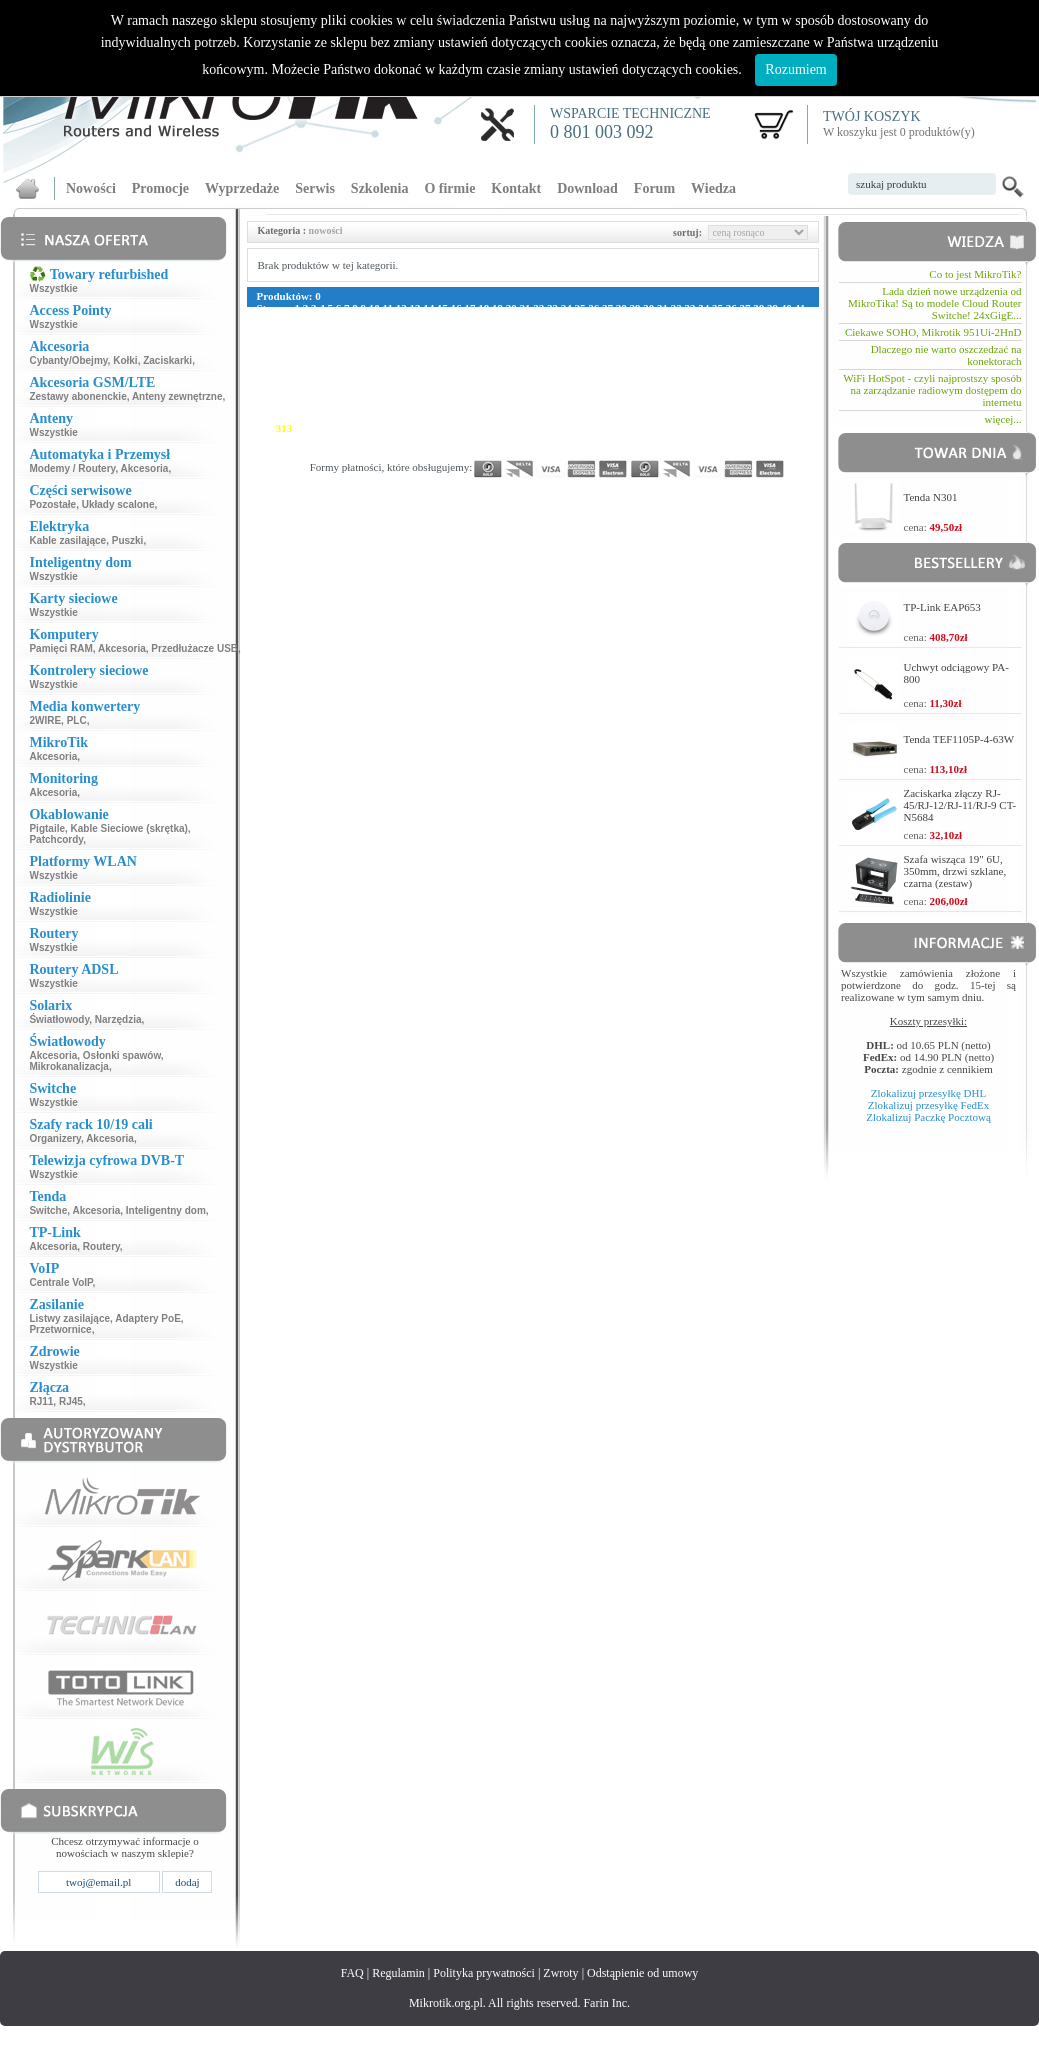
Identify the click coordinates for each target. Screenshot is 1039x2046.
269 (515, 404)
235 (399, 392)
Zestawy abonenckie (77, 396)
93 (413, 332)
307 (707, 416)
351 (476, 440)
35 (717, 308)
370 (303, 452)
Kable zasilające (67, 540)
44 (289, 320)
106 (628, 332)
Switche (48, 1210)
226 (764, 380)
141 (743, 344)
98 (482, 332)
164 (650, 356)
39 (772, 308)
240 (496, 392)
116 (265, 344)
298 (534, 416)
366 (765, 440)
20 (511, 308)
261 (361, 404)
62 (537, 320)
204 (342, 380)
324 (496, 428)
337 (746, 428)
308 (727, 416)
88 (344, 332)
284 (265, 416)
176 (342, 368)
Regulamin (398, 1973)
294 (457, 416)
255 (784, 392)
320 (419, 428)
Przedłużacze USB (194, 648)
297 (515, 416)
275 (630, 404)
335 (707, 428)
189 (592, 368)
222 (687, 380)
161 (592, 356)
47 (330, 320)
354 (534, 440)
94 (427, 332)
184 (496, 368)
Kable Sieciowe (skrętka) (129, 828)
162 (611, 356)
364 (727, 440)
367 (784, 440)
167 (707, 356)
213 (514, 380)
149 (361, 356)
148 (342, 356)
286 (303, 416)
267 (476, 404)
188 (573, 368)
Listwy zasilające (69, 1318)
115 (797, 332)
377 (438, 452)
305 (669, 416)
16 (456, 308)
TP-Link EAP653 (942, 607)
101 (531, 332)
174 (303, 368)
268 (496, 404)
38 (758, 308)
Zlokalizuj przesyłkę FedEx (929, 1105)
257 (284, 404)
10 (374, 308)
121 (358, 344)
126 (455, 344)
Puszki (128, 540)
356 (573, 440)
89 (358, 332)
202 (303, 380)
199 (784, 368)
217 (591, 380)
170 (765, 356)
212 (495, 380)
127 (474, 344)
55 (440, 320)
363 (707, 440)
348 (419, 440)
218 (610, 380)
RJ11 (41, 1401)
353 (515, 440)
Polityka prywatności (484, 1973)
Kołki (125, 360)
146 (303, 356)
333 (669, 428)
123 (397, 344)
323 (476, 428)
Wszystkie (53, 288)
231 (322, 392)
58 (482, 320)
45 (303, 320)
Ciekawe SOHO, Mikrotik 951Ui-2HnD (933, 332)
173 (284, 368)
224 (726, 380)
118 (302, 344)
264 (419, 404)
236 (419, 392)
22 (538, 308)
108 (666, 332)
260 (342, 404)
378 (457, 452)
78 (757, 320)
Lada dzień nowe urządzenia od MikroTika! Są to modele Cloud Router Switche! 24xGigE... (934, 303)
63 (550, 320)
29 (634, 308)
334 (688, 428)
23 (552, 308)
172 (265, 368)
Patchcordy (56, 839)
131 (551, 344)
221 (668, 380)
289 (361, 416)
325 (515, 428)
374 (380, 452)
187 (553, 368)
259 (322, 404)
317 (361, 428)
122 (378, 344)
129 (512, 344)
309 (746, 416)
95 (440, 332)
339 (784, 428)
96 (454, 332)
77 (743, 320)
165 (669, 356)
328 (573, 428)
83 (275, 332)
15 (442, 308)
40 (786, 308)
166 (688, 356)
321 (438, 428)
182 (457, 368)
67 (605, 320)
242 (534, 392)
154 (457, 356)
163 (630, 356)
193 (669, 368)
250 (688, 392)
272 (573, 404)
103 (570, 332)
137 (666, 344)
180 (419, 368)
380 (496, 452)
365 (746, 440)
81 (798, 320)
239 (476, 392)
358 (611, 440)
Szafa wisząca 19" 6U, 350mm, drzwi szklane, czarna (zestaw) (955, 871)
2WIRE (45, 720)
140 (724, 344)
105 (608, 332)
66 (592, 320)
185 (515, 368)
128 (493, 344)
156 (496, 356)
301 (592, 416)
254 (765, 392)
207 (399, 380)
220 (649, 380)
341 (284, 440)
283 (784, 404)
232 (342, 392)
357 (592, 440)
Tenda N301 (931, 497)
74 (702, 320)
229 (284, 392)
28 (621, 308)
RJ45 (71, 1401)
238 (457, 392)
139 (705, 344)
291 (399, 416)
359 (630, 440)
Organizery (55, 1138)
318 (380, 428)
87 (330, 332)
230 (303, 392)
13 (414, 308)
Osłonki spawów (122, 1055)
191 (630, 368)
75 (715, 320)
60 (509, 320)
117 (283, 344)
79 (770, 320)
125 (435, 344)
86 (317, 332)
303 (630, 416)
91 (385, 332)
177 (361, 368)
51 (385, 320)
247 (630, 392)
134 (609, 344)
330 (611, 428)
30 (648, 308)
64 (564, 320)
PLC (77, 720)
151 (399, 356)
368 (265, 452)
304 (650, 416)
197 (746, 368)
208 (419, 380)
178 (380, 368)
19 (497, 308)
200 (265, 380)
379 (476, 452)
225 (745, 380)
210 (457, 380)
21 (524, 308)
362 (688, 440)
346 (380, 440)
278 (688, 404)
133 (589, 344)
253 (746, 392)
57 (468, 320)
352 (496, 440)
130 (532, 344)
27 (607, 308)
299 (553, 416)
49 (358, 320)
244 (573, 392)
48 (344, 320)
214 (533, 380)
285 (284, 416)
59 (495, 320)
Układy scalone (118, 504)
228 (265, 392)
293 (438, 416)
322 (457, 428)
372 (342, 452)
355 (553, 440)
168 (727, 356)
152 (419, 356)
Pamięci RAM (60, 648)
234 (380, 392)
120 (339, 344)
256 (265, 404)
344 (342, 440)
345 (361, 440)
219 (630, 380)
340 (265, 440)
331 (630, 428)
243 (553, 392)
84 (289, 332)
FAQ (352, 1973)
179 (399, 368)
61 (523, 320)
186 (534, 368)
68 (619, 320)
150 (380, 356)
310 (765, 416)
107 (647, 332)
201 (284, 380)
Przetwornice (60, 1329)
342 (303, 440)
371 (322, 452)
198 (765, 368)
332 (650, 428)
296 (496, 416)
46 (317, 320)
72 (674, 320)
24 (566, 308)
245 (592, 392)
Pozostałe (52, 504)
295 (476, 416)
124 (416, 344)
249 (669, 392)
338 (765, 428)
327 (553, 428)
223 (707, 380)
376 (419, 452)
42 (262, 320)
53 (413, 320)
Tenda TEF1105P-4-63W (959, 739)
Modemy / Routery (72, 468)
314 (303, 428)
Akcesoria (145, 468)
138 (686, 344)
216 (572, 380)
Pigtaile (47, 828)
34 (703, 308)
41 (799, 308)
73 (688, 320)
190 (611, 368)
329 (592, 428)
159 (553, 356)
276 (650, 404)
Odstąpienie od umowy (642, 1973)
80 (784, 320)
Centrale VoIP (60, 1282)
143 (782, 344)
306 (688, 416)
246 (611, 392)
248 (650, 392)
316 (342, 428)
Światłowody (59, 1019)
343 (322, 440)
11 (388, 308)
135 (628, 344)
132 (570, 344)
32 (676, 308)
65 (578, 320)
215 (553, 380)
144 (265, 356)
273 (592, 404)
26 (593, 308)
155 (476, 356)
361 (669, 440)
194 (688, 368)
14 (428, 308)
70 (647, 320)
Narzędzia (118, 1019)
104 (589, 332)
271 (553, 404)
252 (727, 392)
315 (322, 428)
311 (784, 416)
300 (573, 416)
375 (399, 452)
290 (380, 416)
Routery (101, 1246)
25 (579, 308)
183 (476, 368)
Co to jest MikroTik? (975, 274)
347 (399, 440)
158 (534, 356)
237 (438, 392)
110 (705, 332)
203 (322, 380)
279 (707, 404)
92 (399, 332)
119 (320, 344)
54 (427, 320)
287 (322, 416)
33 (689, 308)
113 (760, 332)
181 (438, 368)
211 (476, 380)
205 (361, 380)
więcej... (1003, 419)
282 (765, 404)
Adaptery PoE (148, 1318)
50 (372, 320)
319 (399, 428)
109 (685, 332)
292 (419, 416)
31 (662, 308)
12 (401, 308)
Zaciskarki (167, 360)
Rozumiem (795, 69)
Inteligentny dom (166, 1210)
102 (551, 332)
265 (438, 404)
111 (722, 332)
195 (707, 368)
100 (512, 332)
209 (438, 380)
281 (746, 404)
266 (457, 404)
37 (744, 308)
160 (573, 356)
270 (534, 404)
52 (399, 320)
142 (763, 344)
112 (741, 332)
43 (275, 320)
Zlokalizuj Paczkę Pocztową (928, 1117)
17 (469, 308)
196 (727, 368)
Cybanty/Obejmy (68, 360)
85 (303, 332)
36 (731, 308)
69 (633, 320)
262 (380, 404)
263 (399, 404)
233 (361, 392)
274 (611, 404)
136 (647, 344)
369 (284, 452)
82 (262, 332)
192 (650, 368)
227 (784, 380)
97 (468, 332)
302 (611, 416)
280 (727, 404)
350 (457, 440)
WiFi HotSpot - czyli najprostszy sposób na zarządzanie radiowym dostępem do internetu (932, 390)
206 (380, 380)
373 (361, 452)
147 (322, 356)
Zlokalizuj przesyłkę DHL (928, 1093)
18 (483, 308)
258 (303, 404)
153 (438, 356)
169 (746, 356)
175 (322, 368)
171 (784, 356)
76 (729, 320)
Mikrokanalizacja (68, 1066)
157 (515, 356)
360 (650, 440)
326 (534, 428)
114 (779, 332)
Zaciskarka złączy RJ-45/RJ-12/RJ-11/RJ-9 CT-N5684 (960, 805)
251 (707, 392)
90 (372, 332)
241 (515, 392)
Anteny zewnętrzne (177, 396)
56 (454, 320)
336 (727, 428)
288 (342, 416)
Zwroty (560, 1973)
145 (284, 356)
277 (669, 404)
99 (495, 332)
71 (660, 320)
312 (265, 428)
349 (438, 440)
